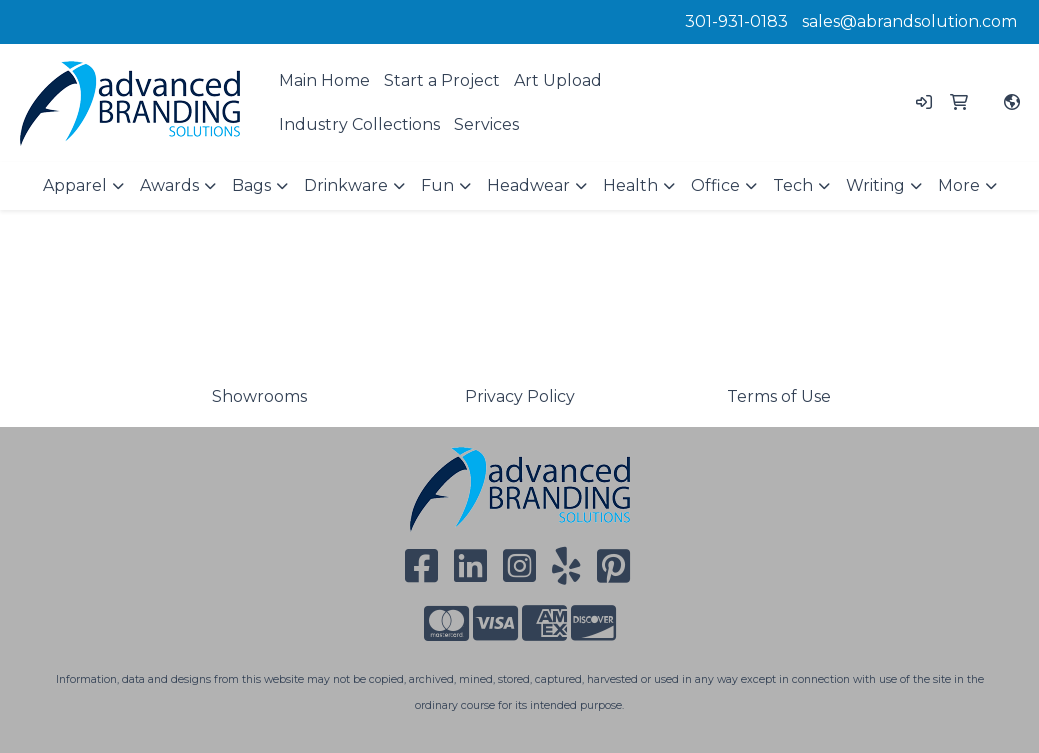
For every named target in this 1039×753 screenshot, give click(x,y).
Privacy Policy (520, 396)
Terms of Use (779, 396)
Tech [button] (793, 185)
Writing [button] (875, 185)
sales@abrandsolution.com (909, 21)
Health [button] (630, 185)
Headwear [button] (528, 185)
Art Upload (558, 80)
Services (486, 124)
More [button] (959, 185)
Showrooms (259, 396)
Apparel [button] (75, 185)
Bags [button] (251, 185)
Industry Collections (359, 124)
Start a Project (442, 80)
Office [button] (715, 185)
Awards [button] (169, 185)
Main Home (324, 80)
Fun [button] (437, 185)
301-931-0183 (736, 21)
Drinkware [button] (346, 185)
